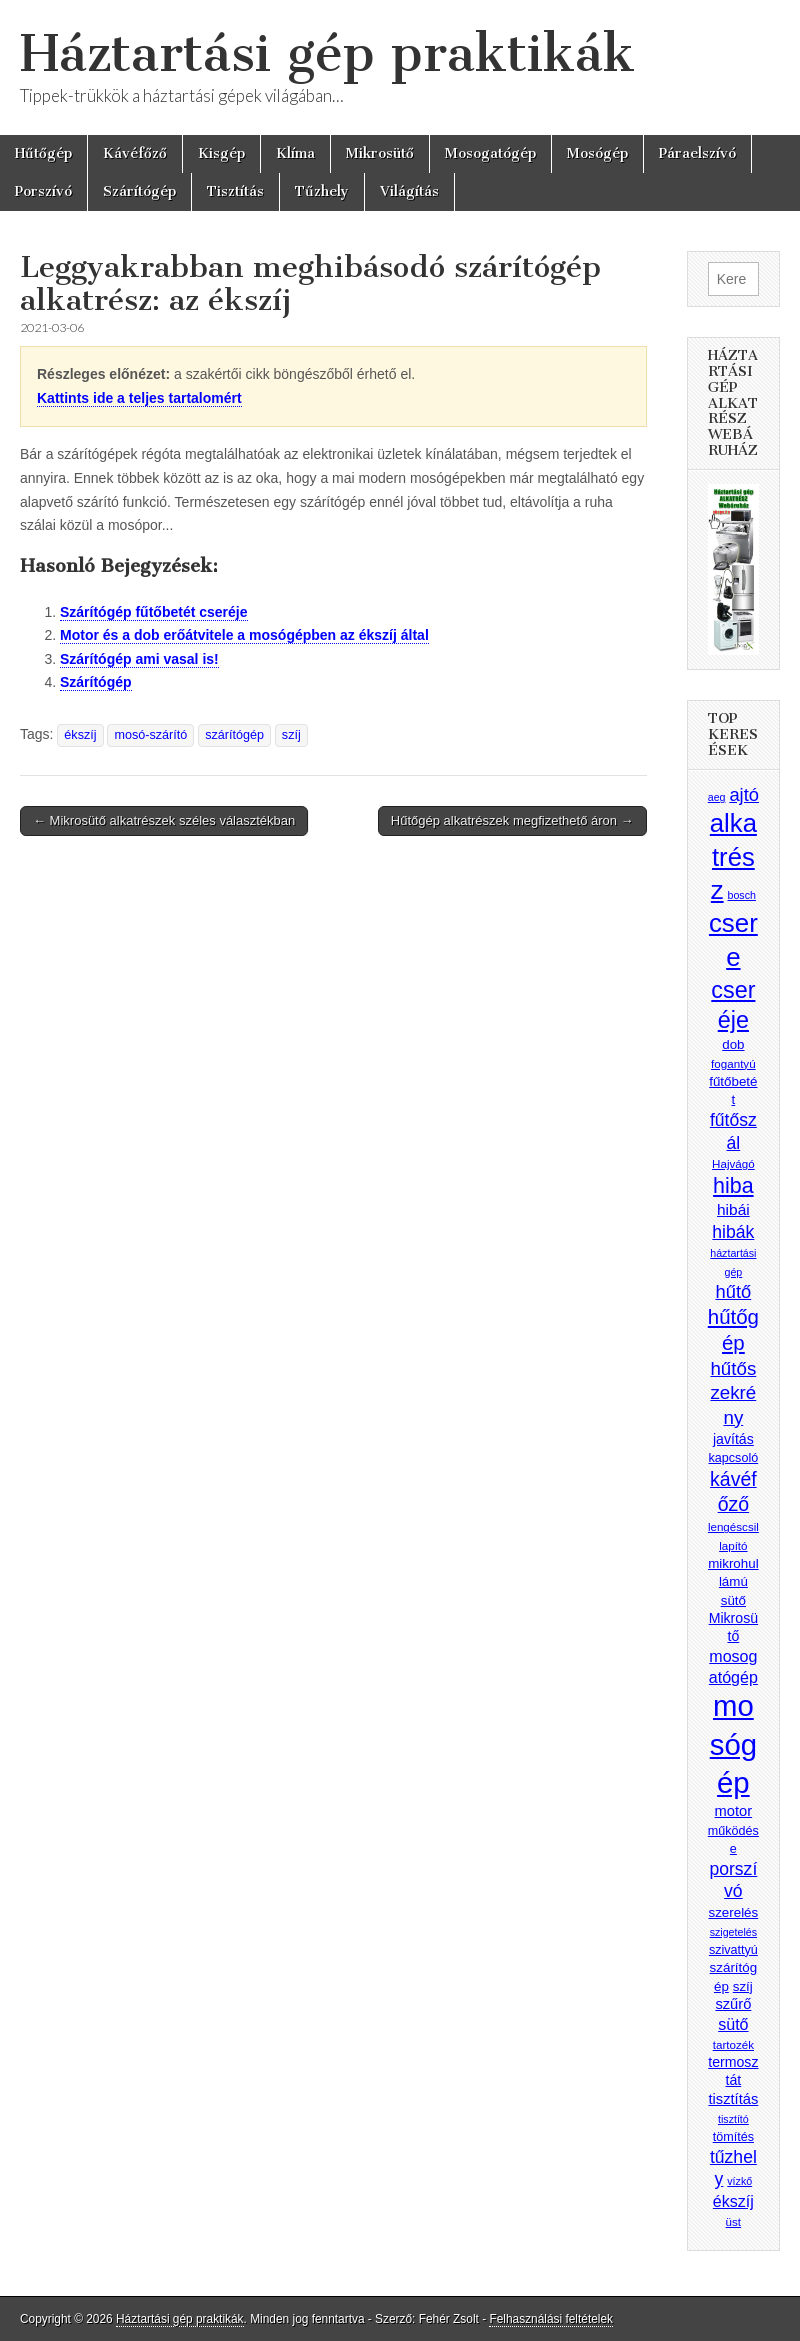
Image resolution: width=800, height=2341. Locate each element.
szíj (291, 735)
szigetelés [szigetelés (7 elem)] (733, 1932)
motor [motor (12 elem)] (734, 1811)
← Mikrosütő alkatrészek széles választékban (164, 820)
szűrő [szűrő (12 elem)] (733, 2004)
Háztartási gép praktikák (327, 53)
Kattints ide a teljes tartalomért (139, 398)
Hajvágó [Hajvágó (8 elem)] (733, 1163)
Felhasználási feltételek (551, 2319)
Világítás (409, 191)
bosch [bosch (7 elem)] (742, 895)
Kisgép (221, 153)
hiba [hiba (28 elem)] (733, 1186)
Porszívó (43, 191)
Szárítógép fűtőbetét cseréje (154, 612)
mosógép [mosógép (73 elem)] (733, 1743)
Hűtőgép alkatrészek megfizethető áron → (512, 820)
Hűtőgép (43, 153)
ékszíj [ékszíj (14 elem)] (733, 2201)
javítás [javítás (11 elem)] (733, 1439)
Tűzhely (322, 191)
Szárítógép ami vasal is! (139, 659)
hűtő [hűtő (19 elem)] (734, 1291)
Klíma (295, 153)
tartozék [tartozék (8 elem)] (733, 2044)
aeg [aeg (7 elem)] (717, 797)
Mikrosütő (380, 153)
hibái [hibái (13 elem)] (733, 1209)
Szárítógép (139, 191)
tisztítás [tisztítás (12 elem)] (733, 2099)
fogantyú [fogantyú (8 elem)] (733, 1063)
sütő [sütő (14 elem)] (733, 2024)
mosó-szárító (150, 735)
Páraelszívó (697, 153)
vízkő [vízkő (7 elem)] (739, 2181)
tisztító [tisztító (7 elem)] (733, 2119)
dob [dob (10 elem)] (733, 1044)
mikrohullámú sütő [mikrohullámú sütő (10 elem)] (733, 1582)
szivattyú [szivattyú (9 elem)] (733, 1950)
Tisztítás (235, 191)
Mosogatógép (490, 153)
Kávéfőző (135, 153)
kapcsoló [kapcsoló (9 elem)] (734, 1458)
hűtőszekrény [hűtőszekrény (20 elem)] (733, 1393)
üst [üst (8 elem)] (734, 2221)
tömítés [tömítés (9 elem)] (733, 2137)
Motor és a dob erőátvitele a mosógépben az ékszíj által (244, 635)
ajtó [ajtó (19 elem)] (744, 794)
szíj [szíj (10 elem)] (743, 1986)
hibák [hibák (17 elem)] (733, 1232)
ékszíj (80, 735)
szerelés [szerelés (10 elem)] (733, 1912)
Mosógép (597, 153)
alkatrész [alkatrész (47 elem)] (733, 856)
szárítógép (234, 735)
